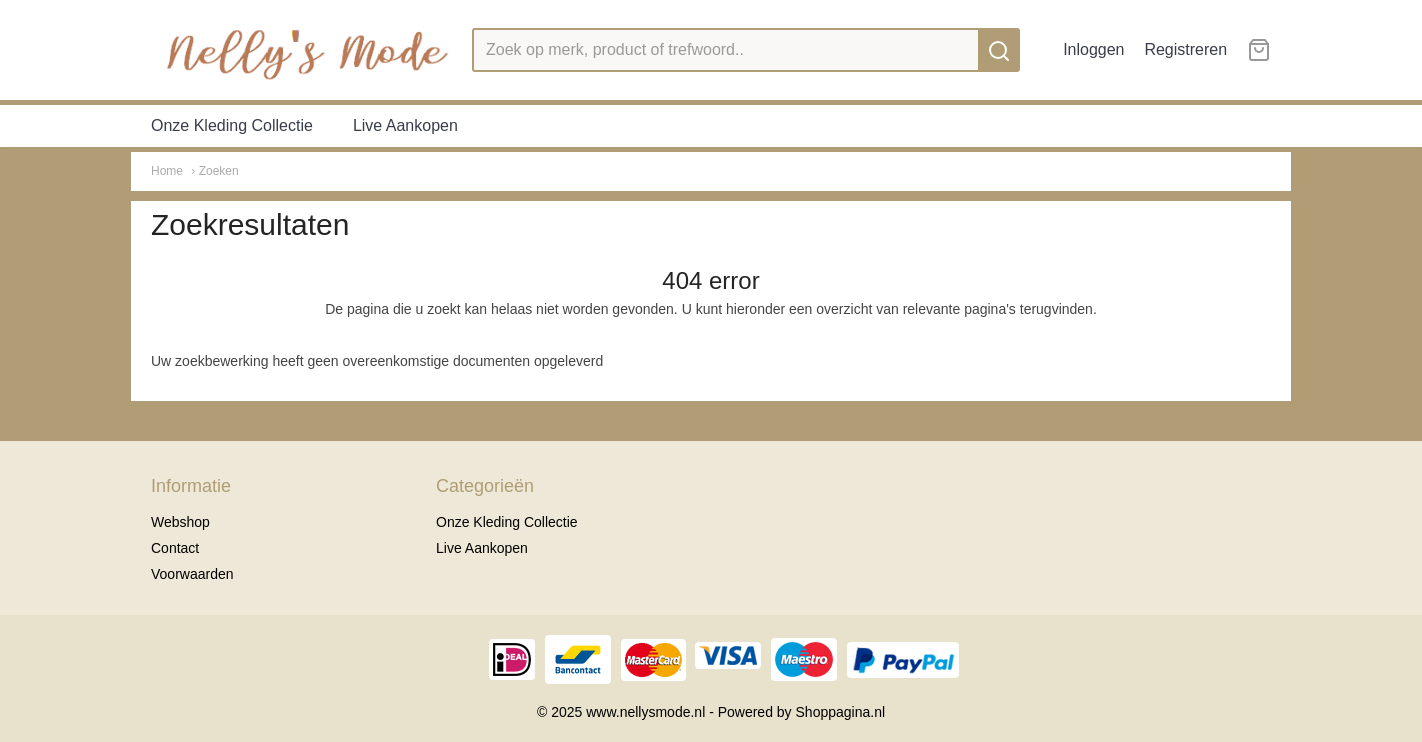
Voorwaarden (192, 574)
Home (167, 171)
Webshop (180, 522)
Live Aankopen (405, 125)
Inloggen (1093, 49)
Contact (175, 548)
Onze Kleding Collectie (232, 125)
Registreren (1185, 49)
